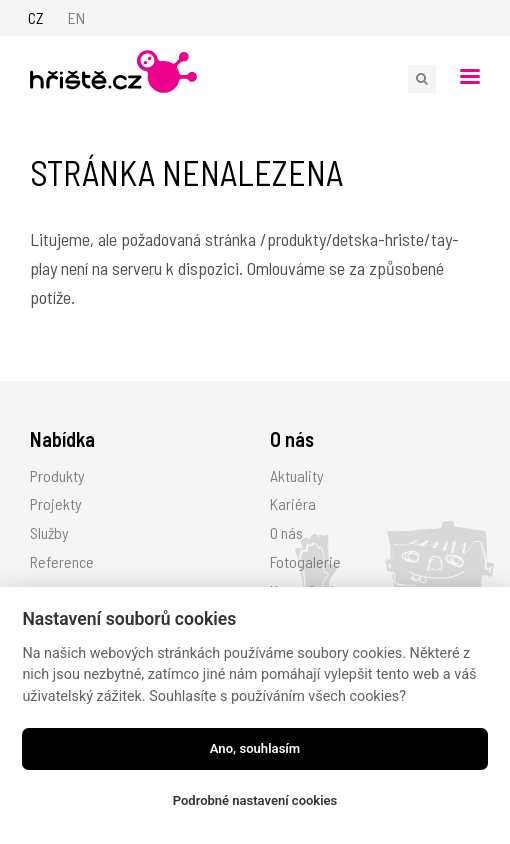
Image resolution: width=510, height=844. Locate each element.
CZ (36, 17)
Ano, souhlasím (255, 748)
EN (76, 17)
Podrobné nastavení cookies (255, 800)
